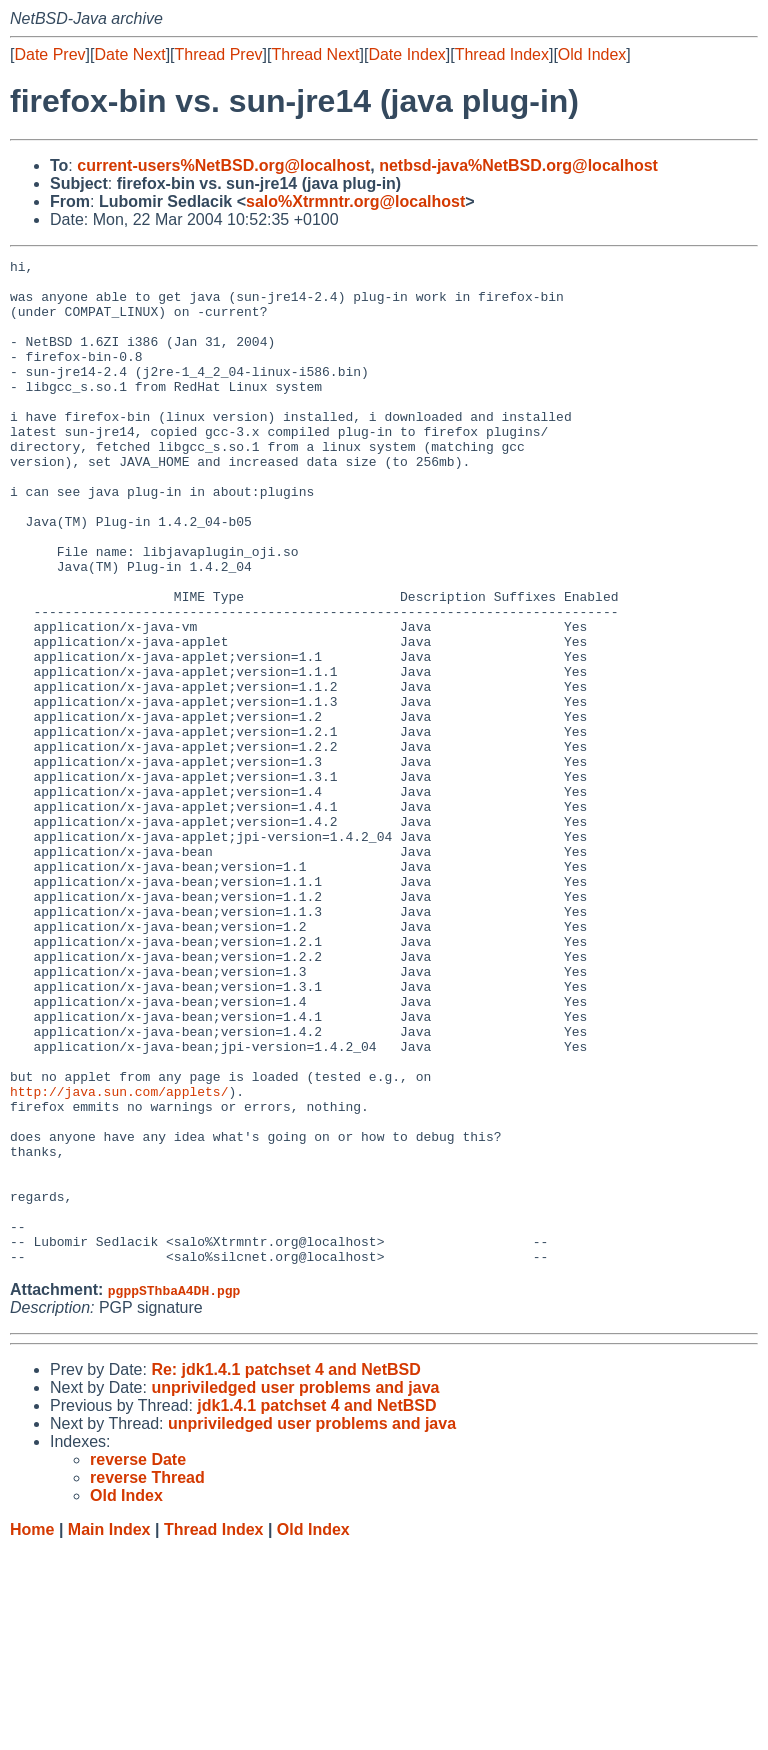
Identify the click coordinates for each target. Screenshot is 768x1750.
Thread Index (502, 54)
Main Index (109, 1730)
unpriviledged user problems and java (295, 1588)
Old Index (592, 54)
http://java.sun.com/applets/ (119, 1259)
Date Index (406, 54)
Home (32, 1730)
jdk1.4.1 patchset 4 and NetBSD (316, 1606)
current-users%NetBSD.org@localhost (223, 165)
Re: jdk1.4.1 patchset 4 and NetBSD (285, 1570)
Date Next (129, 54)
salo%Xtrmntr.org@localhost (355, 201)
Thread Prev (219, 54)
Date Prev (49, 54)
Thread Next (315, 54)
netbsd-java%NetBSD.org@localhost (518, 165)
